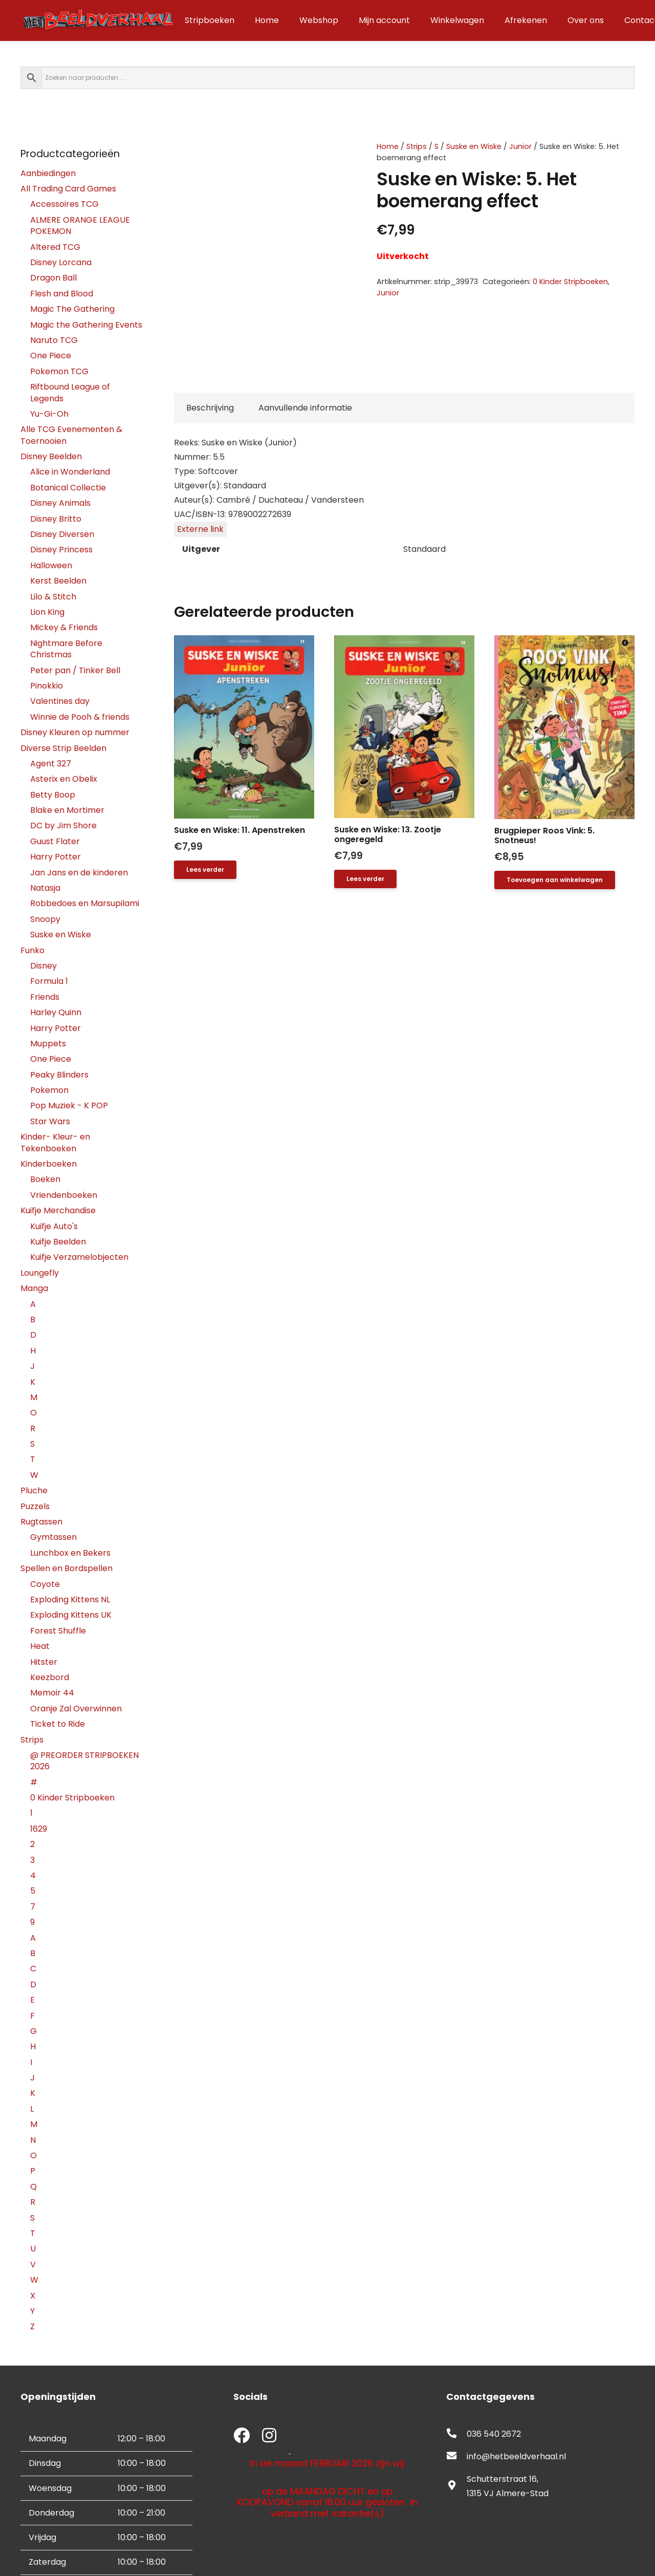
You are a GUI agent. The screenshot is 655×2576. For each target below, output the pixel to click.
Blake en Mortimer (67, 810)
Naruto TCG (54, 340)
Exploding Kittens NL (70, 1599)
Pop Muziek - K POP (69, 1105)
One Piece (50, 355)
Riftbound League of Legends (70, 392)
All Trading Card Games (68, 189)
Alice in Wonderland (70, 472)
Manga (34, 1288)
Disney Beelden (51, 456)
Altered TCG (55, 247)
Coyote (45, 1584)
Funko (32, 950)
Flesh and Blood (61, 293)
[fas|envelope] (456, 2457)
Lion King (47, 612)
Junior (520, 146)
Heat (40, 1646)
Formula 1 (49, 981)
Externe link (200, 529)
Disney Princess (61, 549)
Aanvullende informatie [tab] (305, 408)
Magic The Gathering (72, 309)
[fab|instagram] (269, 2436)
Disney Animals (60, 503)
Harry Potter (55, 857)
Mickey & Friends (64, 627)
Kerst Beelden (58, 581)
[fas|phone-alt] (456, 2434)
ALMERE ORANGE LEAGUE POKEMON (80, 225)
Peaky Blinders (59, 1075)
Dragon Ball (53, 278)
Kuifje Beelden (58, 1242)
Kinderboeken (48, 1164)
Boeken (45, 1179)
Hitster (43, 1662)
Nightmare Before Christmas (66, 648)
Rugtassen (41, 1522)
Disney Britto (55, 519)
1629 (38, 1829)
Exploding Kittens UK (71, 1615)
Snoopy (45, 919)
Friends (44, 997)
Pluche (34, 1490)
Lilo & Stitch (53, 597)
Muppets (48, 1043)
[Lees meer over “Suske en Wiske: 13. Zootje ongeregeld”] (365, 879)
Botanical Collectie (68, 487)
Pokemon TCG (59, 371)
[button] (554, 880)
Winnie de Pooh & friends (79, 717)
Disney (43, 966)
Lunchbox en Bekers (70, 1553)
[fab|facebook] (241, 2436)
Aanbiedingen (48, 173)
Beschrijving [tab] (210, 408)
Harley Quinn (55, 1012)
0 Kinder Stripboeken (570, 281)
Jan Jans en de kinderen (79, 872)
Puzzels (35, 1506)
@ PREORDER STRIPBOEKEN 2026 (84, 1760)
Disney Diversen (62, 534)
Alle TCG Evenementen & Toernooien (71, 434)
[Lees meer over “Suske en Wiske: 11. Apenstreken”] (205, 870)
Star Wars (50, 1121)
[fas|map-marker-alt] (456, 2486)
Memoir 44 (52, 1693)
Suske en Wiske (473, 146)
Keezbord (49, 1677)
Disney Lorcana (61, 262)
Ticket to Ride (57, 1724)
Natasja (45, 888)
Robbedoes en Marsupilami (84, 903)
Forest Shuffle (58, 1631)
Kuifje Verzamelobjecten (79, 1257)
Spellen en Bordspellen (66, 1568)
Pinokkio (46, 686)
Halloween (51, 565)
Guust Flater (55, 841)
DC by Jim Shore (63, 825)
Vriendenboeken (63, 1195)
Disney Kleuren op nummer (74, 732)
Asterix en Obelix (63, 779)
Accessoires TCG (64, 204)
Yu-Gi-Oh (49, 414)
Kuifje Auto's (54, 1226)
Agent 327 (50, 763)
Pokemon (49, 1090)
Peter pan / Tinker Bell (75, 670)
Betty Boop (52, 795)
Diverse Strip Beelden (63, 748)
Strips (416, 146)
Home (388, 146)
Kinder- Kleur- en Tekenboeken (55, 1142)
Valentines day (60, 701)
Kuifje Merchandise (58, 1210)
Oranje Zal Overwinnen (76, 1708)
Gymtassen (53, 1537)
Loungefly (39, 1273)
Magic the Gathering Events (86, 325)
